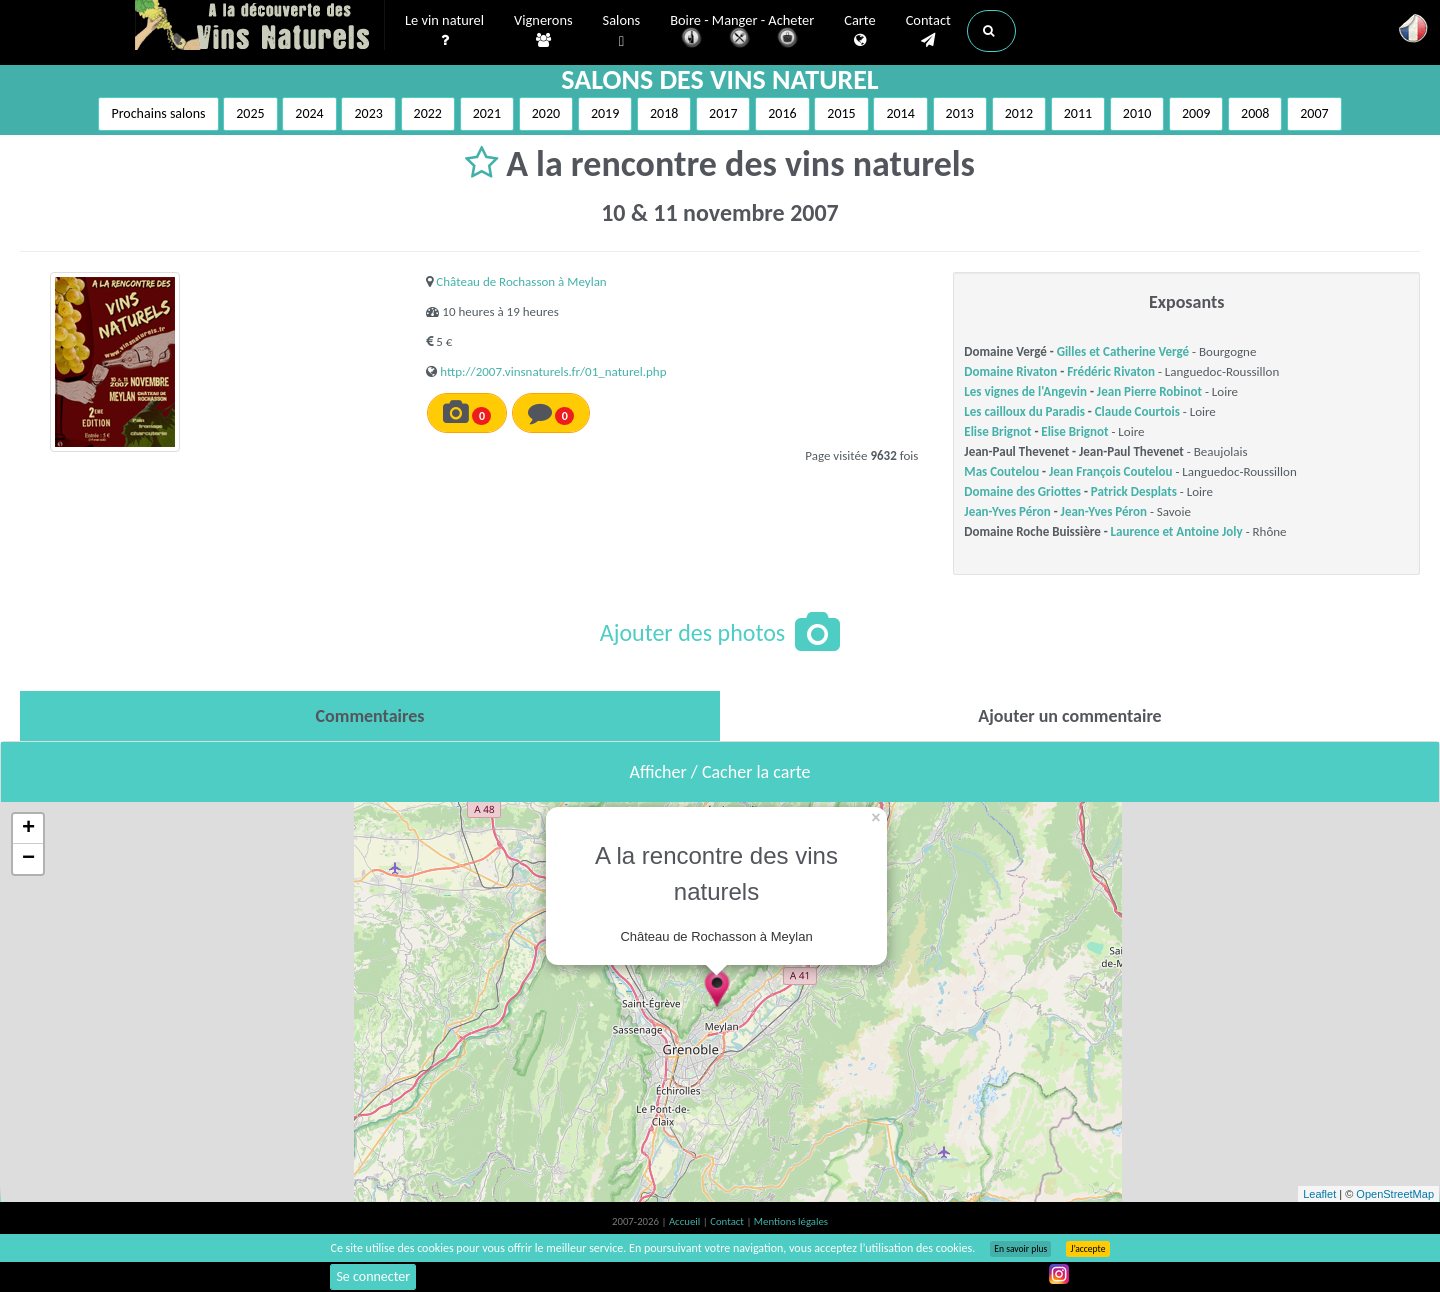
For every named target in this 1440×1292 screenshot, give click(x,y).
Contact (928, 31)
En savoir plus (1020, 1249)
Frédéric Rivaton (1111, 371)
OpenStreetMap (1395, 1194)
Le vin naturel (444, 31)
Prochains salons (158, 113)
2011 (1078, 113)
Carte (859, 31)
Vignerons (543, 31)
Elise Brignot (997, 431)
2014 (900, 113)
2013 (960, 113)
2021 (487, 113)
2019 (605, 113)
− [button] (28, 859)
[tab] (370, 716)
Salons (622, 31)
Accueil (686, 1221)
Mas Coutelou (1001, 471)
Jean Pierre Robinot (1149, 391)
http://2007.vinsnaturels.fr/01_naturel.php (553, 371)
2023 (368, 113)
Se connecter (373, 1276)
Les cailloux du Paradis (1024, 411)
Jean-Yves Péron (1007, 511)
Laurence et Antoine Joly (1177, 531)
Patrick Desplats (1134, 491)
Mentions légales (791, 1221)
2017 (723, 113)
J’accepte (1087, 1249)
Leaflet (1319, 1194)
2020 (546, 113)
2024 (309, 113)
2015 (841, 113)
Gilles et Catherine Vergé (1123, 351)
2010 (1137, 113)
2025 (250, 113)
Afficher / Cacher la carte (720, 772)
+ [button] (28, 829)
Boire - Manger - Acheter (742, 32)
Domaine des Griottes (1022, 491)
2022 (428, 113)
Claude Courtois (1137, 411)
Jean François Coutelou (1110, 471)
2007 (1314, 113)
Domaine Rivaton (1010, 371)
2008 (1255, 113)
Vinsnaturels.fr (260, 27)
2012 (1019, 113)
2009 (1196, 113)
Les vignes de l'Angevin (1025, 391)
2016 (782, 113)
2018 (664, 113)
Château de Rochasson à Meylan (521, 281)
